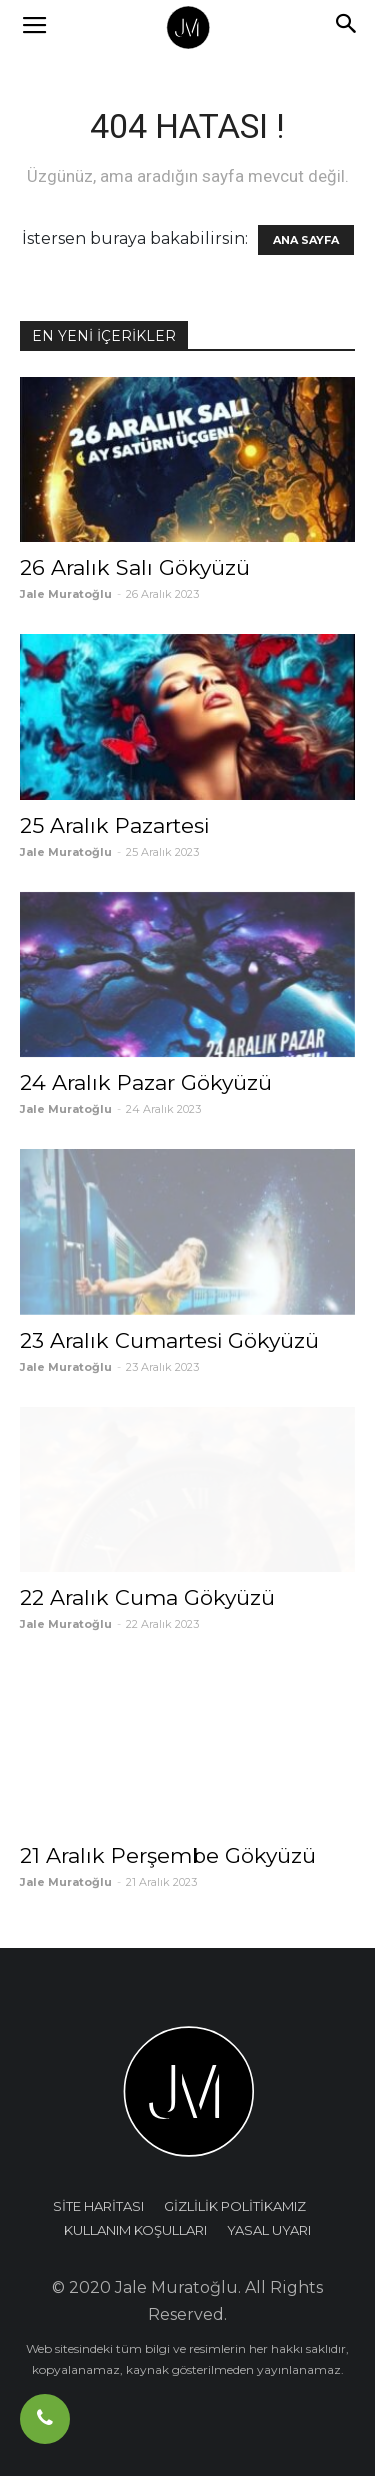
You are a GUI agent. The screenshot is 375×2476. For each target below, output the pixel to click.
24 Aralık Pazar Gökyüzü (146, 1082)
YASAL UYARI (269, 2230)
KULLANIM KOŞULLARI (135, 2230)
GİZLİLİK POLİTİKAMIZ (235, 2206)
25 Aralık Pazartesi (114, 825)
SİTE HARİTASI (98, 2206)
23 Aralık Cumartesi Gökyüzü (169, 1340)
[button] (347, 27)
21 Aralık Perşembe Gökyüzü (168, 1855)
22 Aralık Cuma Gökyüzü (147, 1597)
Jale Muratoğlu (66, 594)
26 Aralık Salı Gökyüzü (135, 567)
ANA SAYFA (306, 240)
